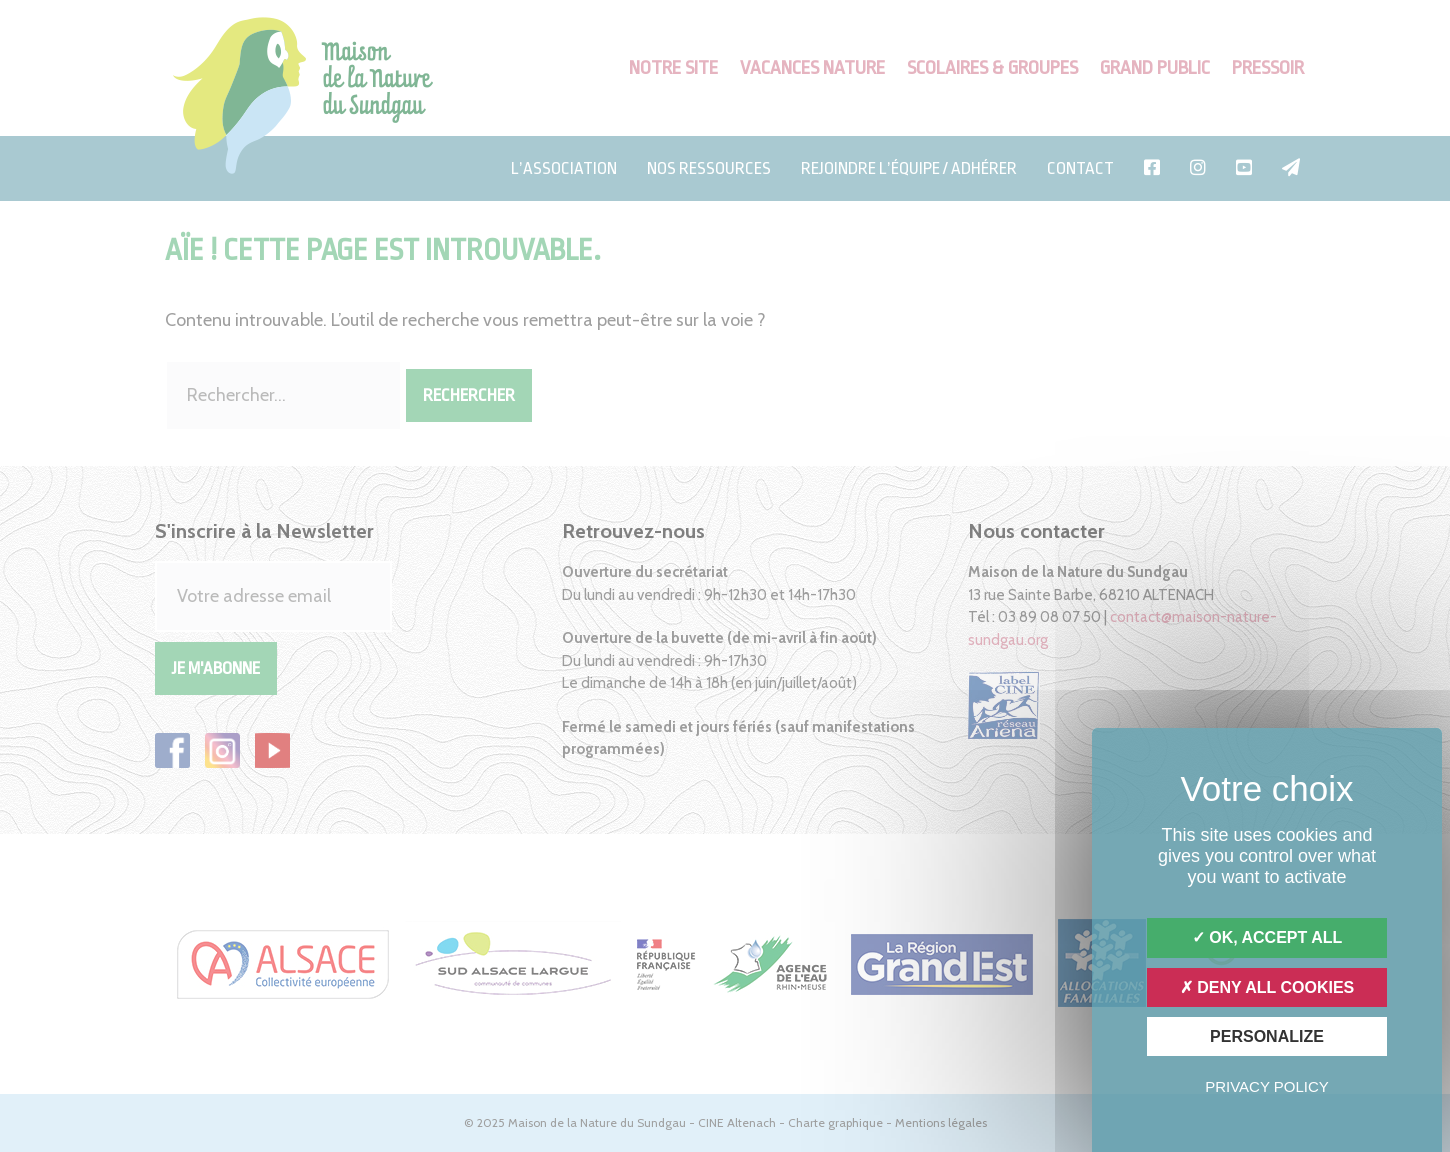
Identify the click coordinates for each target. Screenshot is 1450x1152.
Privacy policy (1267, 1086)
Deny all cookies (1267, 987)
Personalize (1267, 1036)
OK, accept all (1267, 937)
